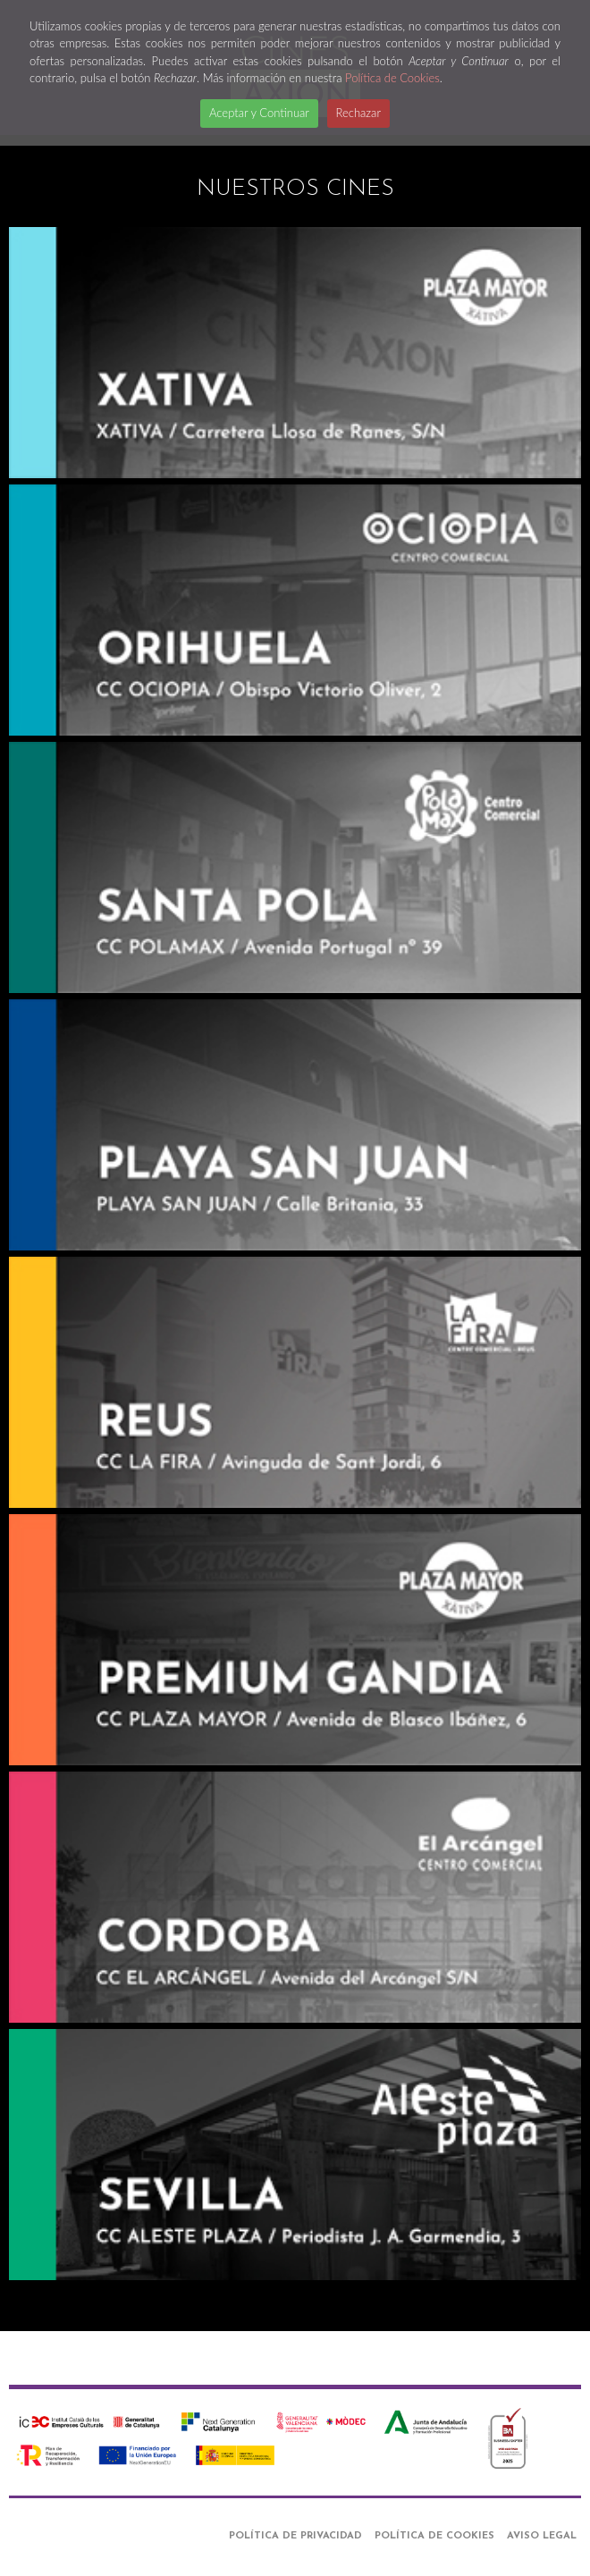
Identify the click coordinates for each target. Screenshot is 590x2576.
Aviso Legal (542, 2536)
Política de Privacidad (295, 2536)
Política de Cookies (392, 78)
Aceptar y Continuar (259, 112)
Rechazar (359, 112)
